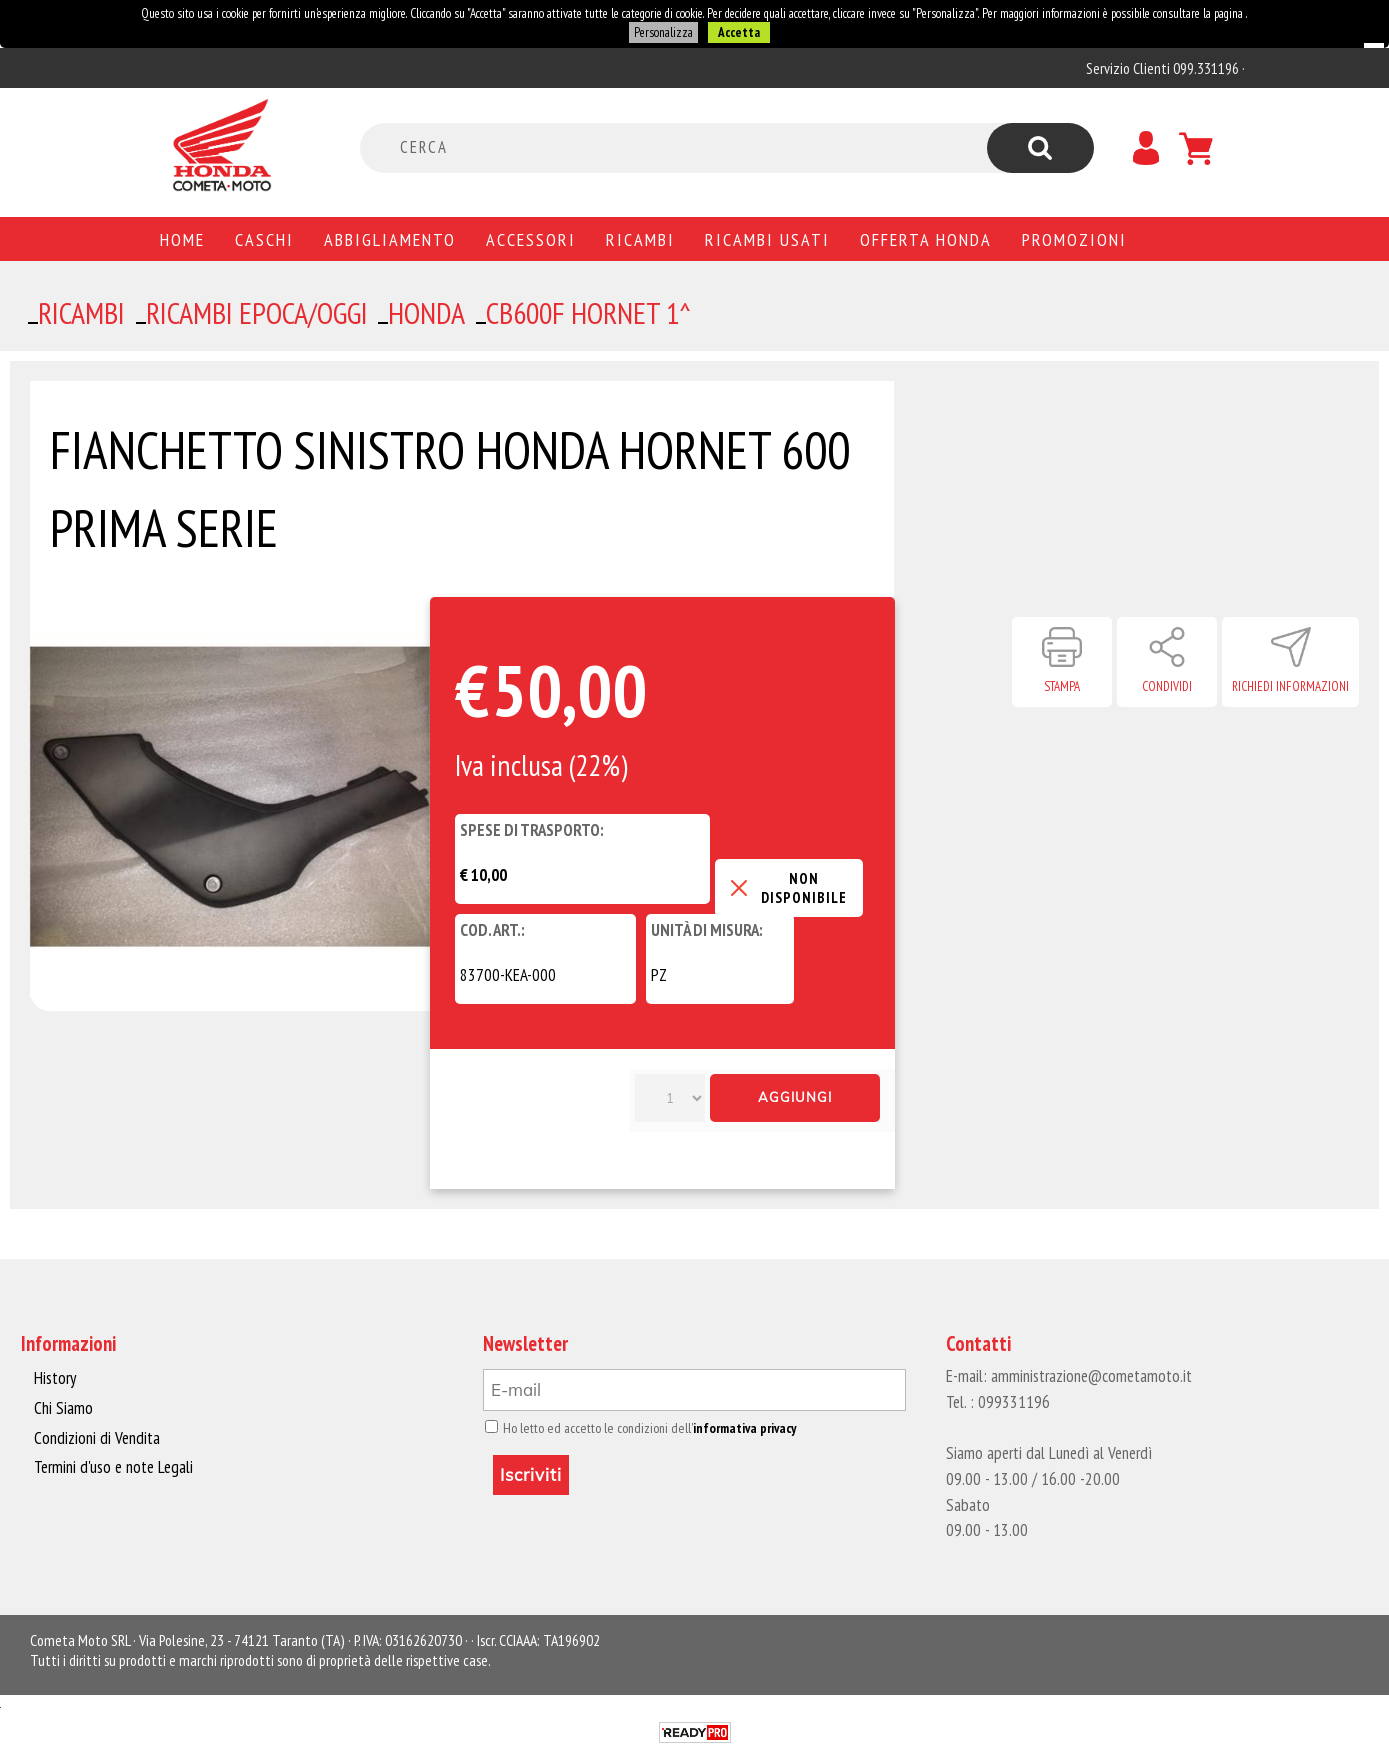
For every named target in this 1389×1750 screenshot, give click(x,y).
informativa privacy (737, 1428)
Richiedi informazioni (1290, 686)
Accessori (531, 239)
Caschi (264, 239)
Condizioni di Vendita (95, 1437)
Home (182, 239)
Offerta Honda (926, 239)
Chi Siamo (63, 1408)
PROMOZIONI (1074, 239)
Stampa (1062, 686)
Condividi (1167, 686)
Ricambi (640, 239)
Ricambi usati (767, 239)
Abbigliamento (390, 239)
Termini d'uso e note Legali (112, 1466)
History (55, 1378)
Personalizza (664, 32)
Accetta (739, 32)
